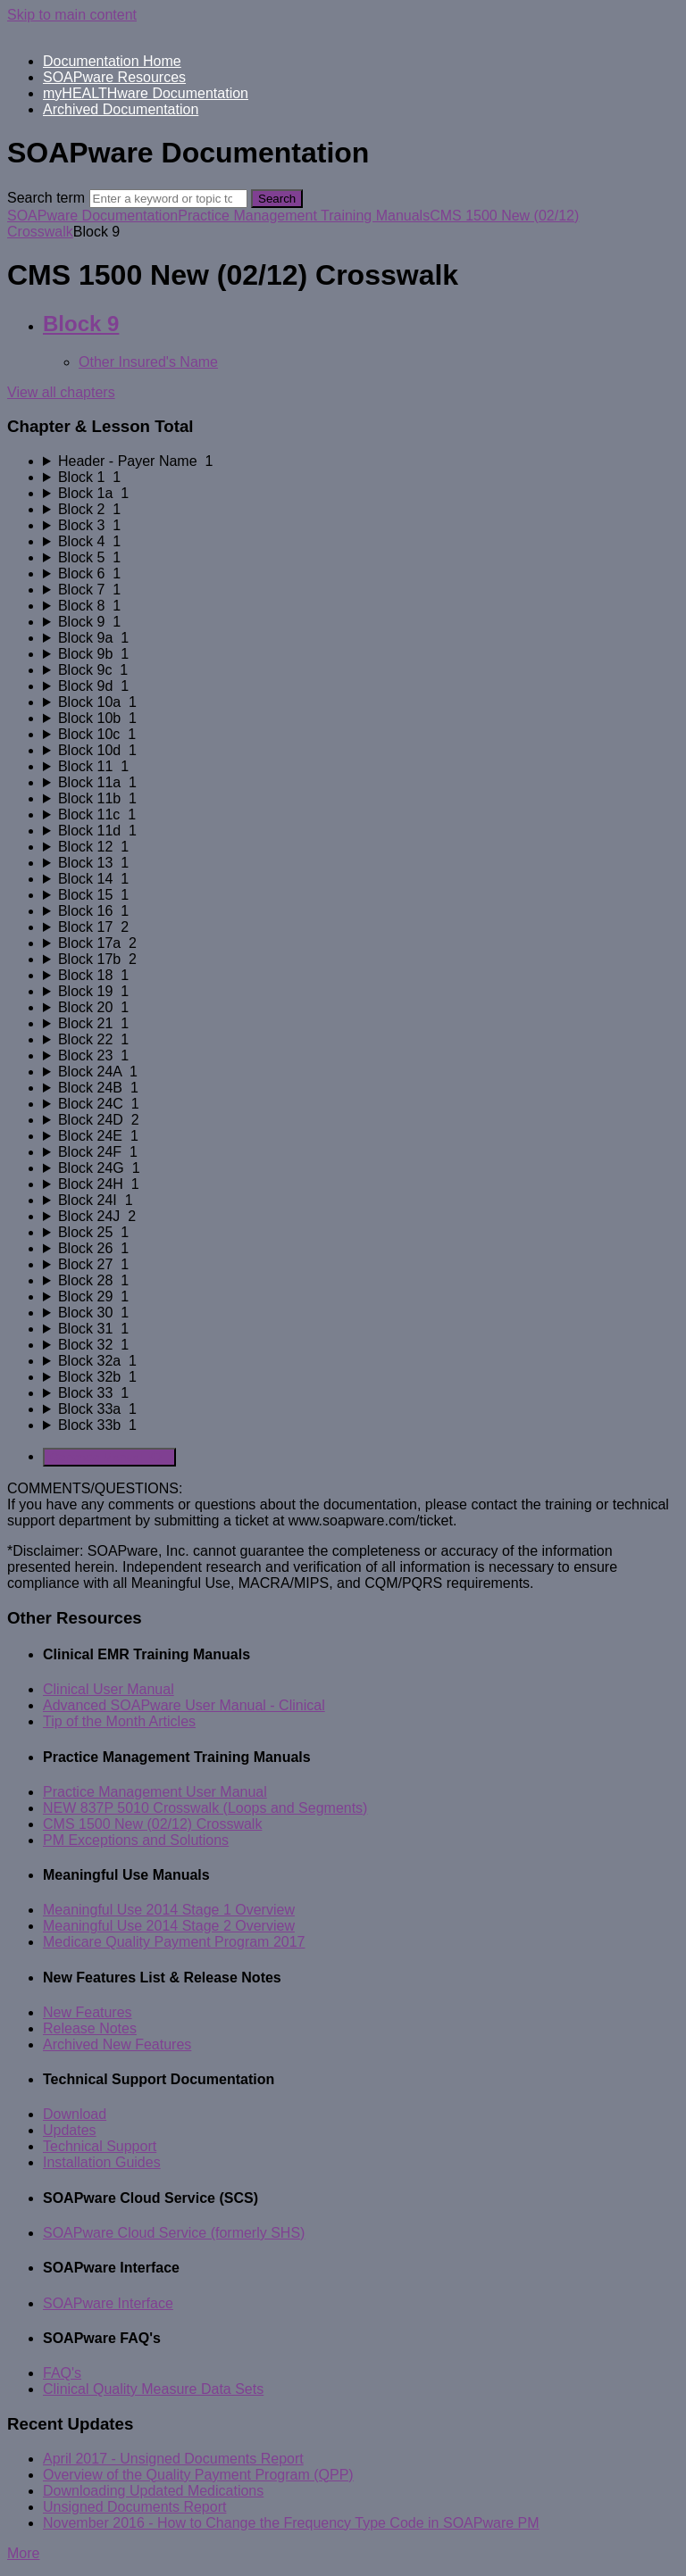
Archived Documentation (120, 109)
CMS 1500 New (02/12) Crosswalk (152, 1824)
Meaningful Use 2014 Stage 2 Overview (169, 1925)
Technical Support (99, 2146)
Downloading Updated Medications (153, 2490)
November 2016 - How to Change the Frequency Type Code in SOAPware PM (291, 2522)
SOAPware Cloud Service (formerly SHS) (174, 2232)
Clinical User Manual (108, 1689)
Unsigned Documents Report (134, 2506)
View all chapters (61, 392)
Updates (69, 2130)
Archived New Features (117, 2044)
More (23, 2553)
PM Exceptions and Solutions (136, 1840)
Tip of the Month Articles (119, 1721)
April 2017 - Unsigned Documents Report (173, 2458)
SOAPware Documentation (92, 215)
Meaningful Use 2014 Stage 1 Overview (169, 1909)
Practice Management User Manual (155, 1791)
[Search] (168, 198)
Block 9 (81, 324)
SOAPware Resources (114, 77)
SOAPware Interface (108, 2303)
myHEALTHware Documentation (145, 93)
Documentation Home (112, 61)
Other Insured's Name (148, 362)
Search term (46, 197)
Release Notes (90, 2028)
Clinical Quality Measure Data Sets (153, 2389)
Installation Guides (102, 2162)
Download (74, 2114)
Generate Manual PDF (109, 1457)
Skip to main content (72, 14)
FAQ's (62, 2373)
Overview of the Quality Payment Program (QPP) (198, 2474)
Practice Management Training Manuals (304, 215)
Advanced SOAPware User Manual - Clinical (184, 1705)
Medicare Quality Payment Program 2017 (174, 1941)
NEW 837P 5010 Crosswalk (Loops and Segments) (205, 1808)
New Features (87, 2012)
